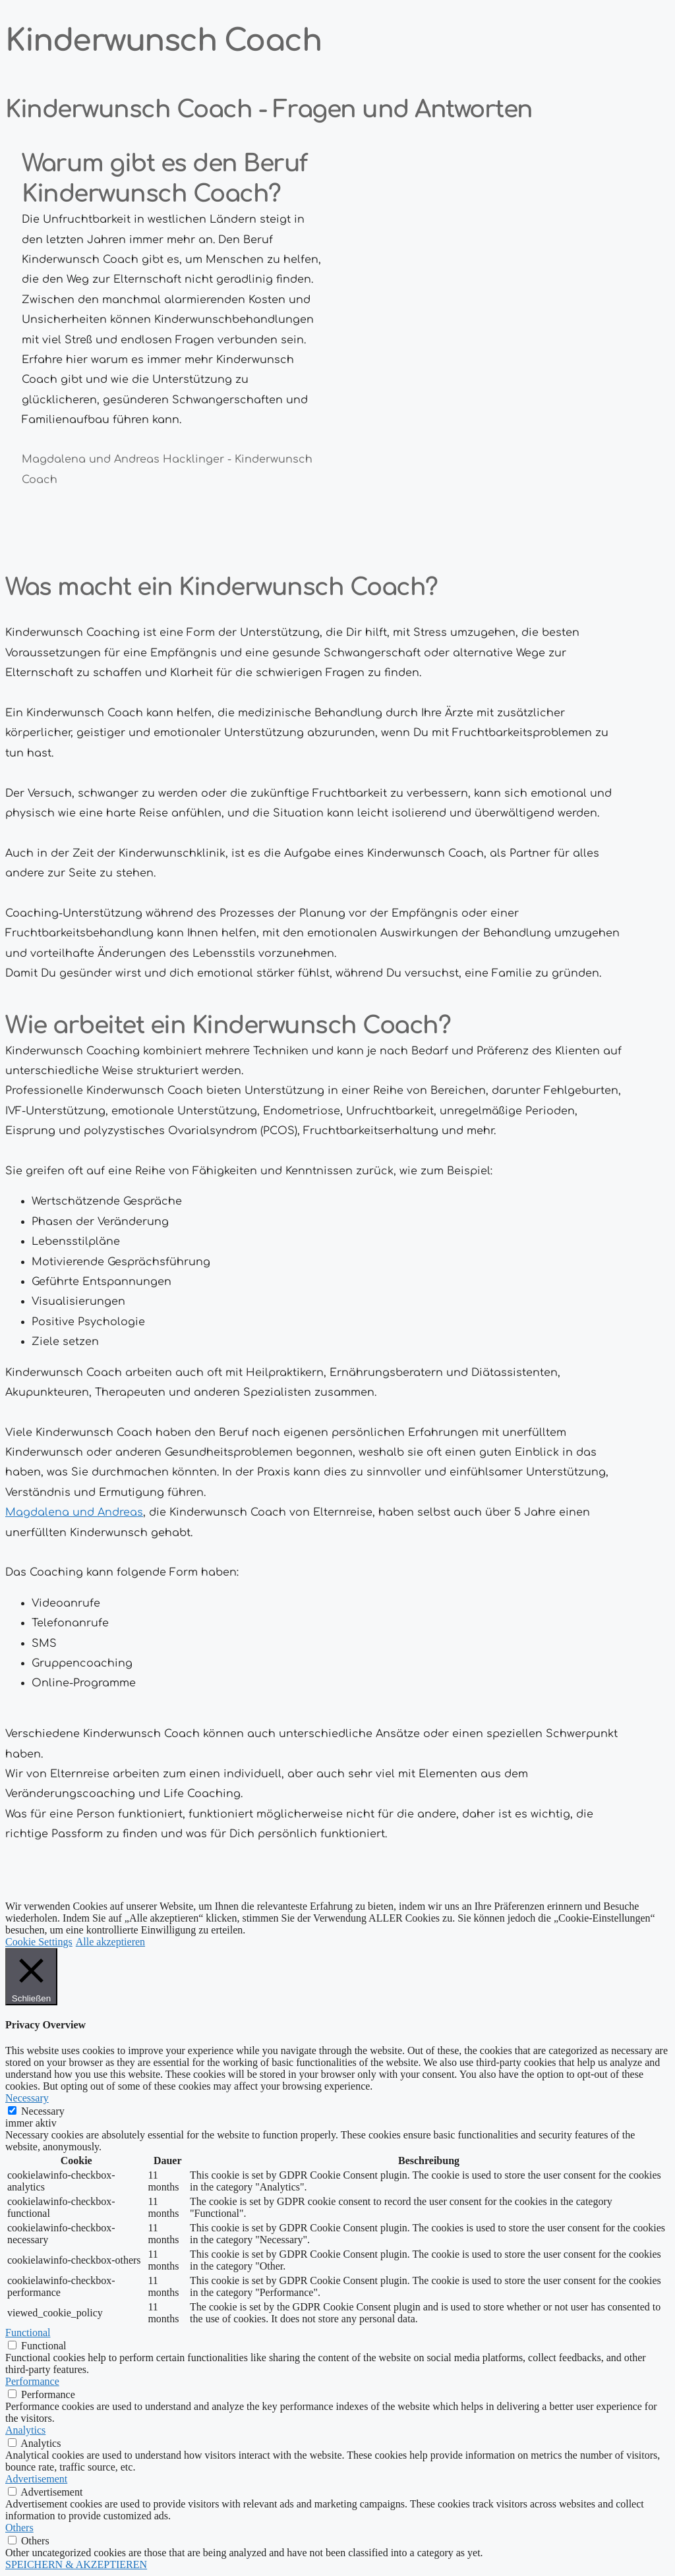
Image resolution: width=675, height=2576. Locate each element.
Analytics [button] (25, 2430)
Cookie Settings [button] (39, 1941)
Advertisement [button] (36, 2478)
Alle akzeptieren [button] (110, 1941)
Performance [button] (32, 2381)
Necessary (43, 2111)
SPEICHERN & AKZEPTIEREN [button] (76, 2564)
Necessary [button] (27, 2098)
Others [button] (19, 2527)
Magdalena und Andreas (74, 1512)
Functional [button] (27, 2332)
